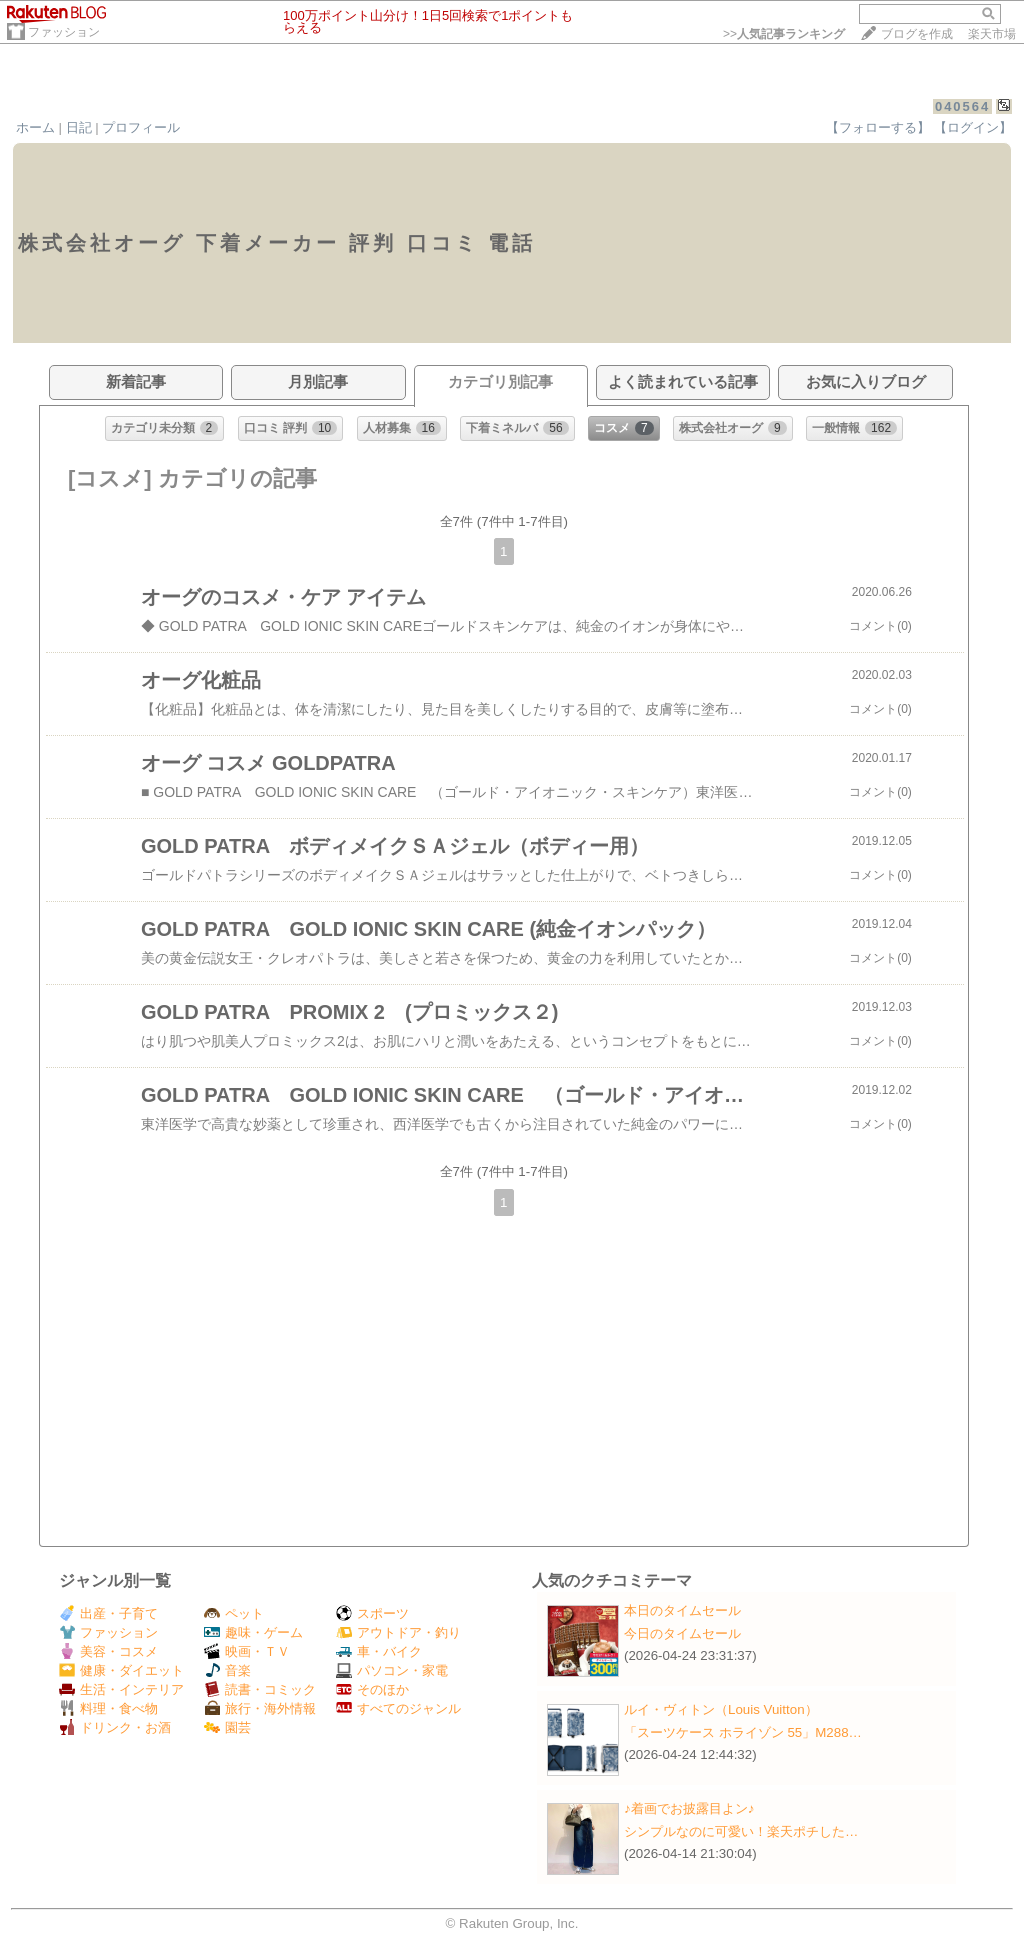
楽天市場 (992, 34)
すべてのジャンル (398, 1708)
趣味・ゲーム (253, 1632)
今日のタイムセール (682, 1633)
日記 (79, 127)
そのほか (372, 1689)
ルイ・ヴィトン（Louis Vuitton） (721, 1709)
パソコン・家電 (392, 1670)
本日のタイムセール (682, 1610)
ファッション (64, 32)
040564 (962, 106)
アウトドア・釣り (398, 1632)
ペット (234, 1613)
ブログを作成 (917, 34)
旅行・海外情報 (260, 1708)
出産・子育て (108, 1613)
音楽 (227, 1670)
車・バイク (379, 1651)
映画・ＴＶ (247, 1651)
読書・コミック (260, 1689)
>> (784, 34)
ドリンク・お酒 (115, 1727)
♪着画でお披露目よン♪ (689, 1808)
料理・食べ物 (108, 1708)
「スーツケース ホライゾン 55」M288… (743, 1732)
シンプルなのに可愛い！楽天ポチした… (741, 1831)
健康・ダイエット (121, 1670)
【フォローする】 (878, 127)
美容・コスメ (108, 1651)
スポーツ (372, 1613)
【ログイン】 (973, 127)
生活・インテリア (121, 1689)
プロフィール (141, 127)
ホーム (35, 127)
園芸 (227, 1727)
